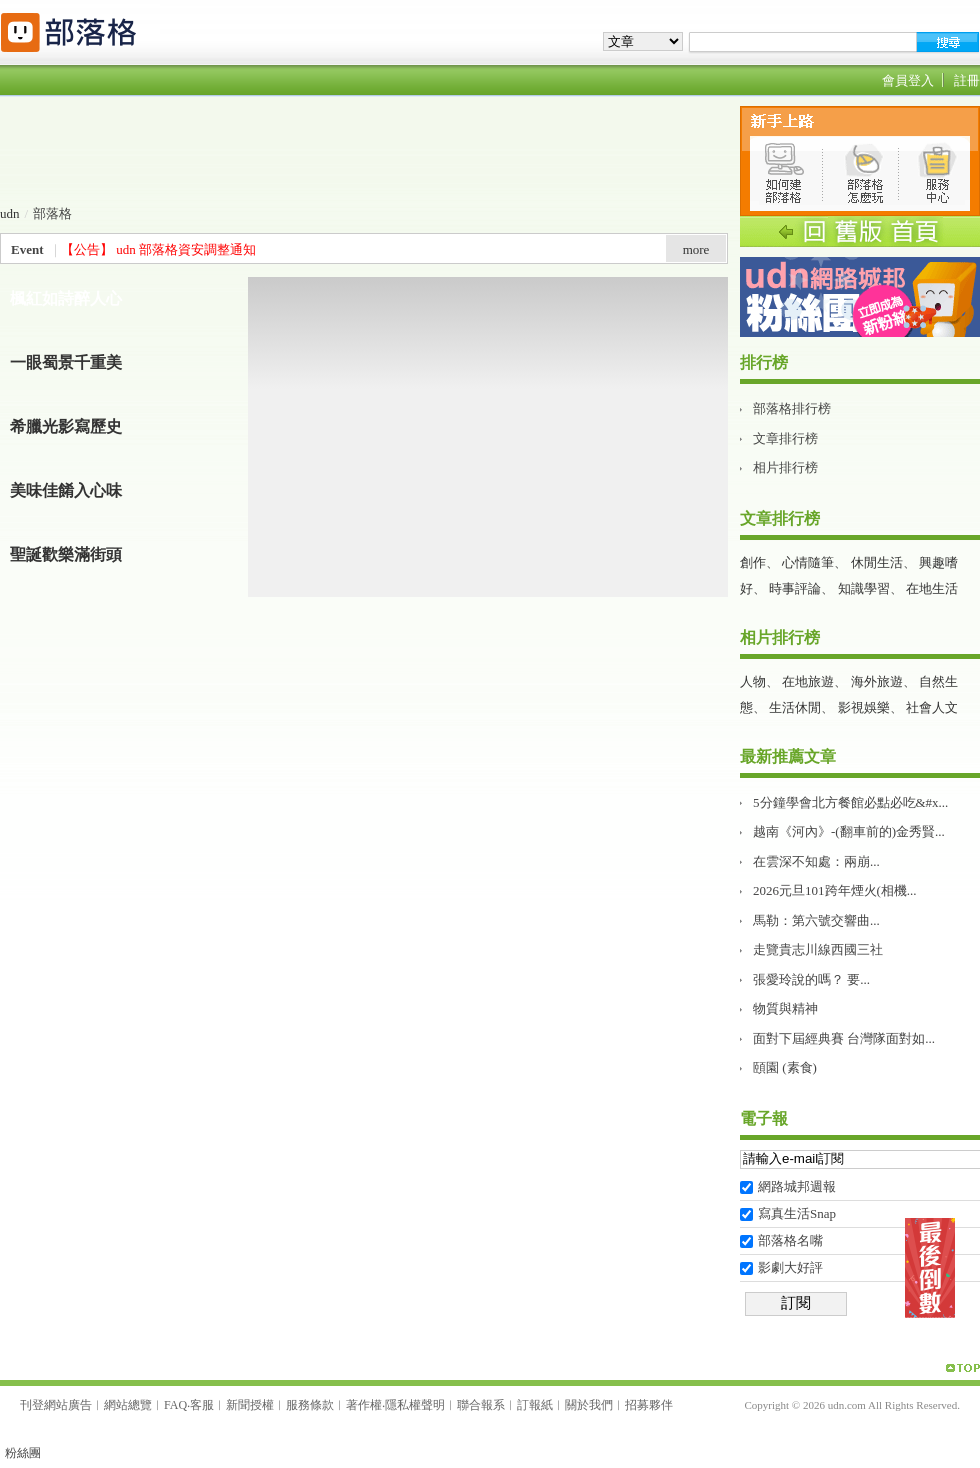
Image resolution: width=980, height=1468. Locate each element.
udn (10, 213)
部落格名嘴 (790, 1240)
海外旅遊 (877, 681)
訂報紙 (535, 1405)
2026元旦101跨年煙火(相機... (835, 890)
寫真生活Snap (797, 1213)
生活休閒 (795, 707)
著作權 (364, 1405)
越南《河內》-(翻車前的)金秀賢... (849, 831)
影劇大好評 (790, 1267)
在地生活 (932, 588)
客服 (202, 1405)
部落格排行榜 (792, 408)
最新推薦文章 (788, 756)
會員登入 (908, 80)
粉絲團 (23, 1453)
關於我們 (589, 1405)
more (696, 249)
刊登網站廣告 (56, 1405)
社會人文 (932, 707)
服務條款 (310, 1405)
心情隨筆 (808, 562)
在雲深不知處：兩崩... (816, 861)
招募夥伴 (649, 1405)
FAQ (175, 1405)
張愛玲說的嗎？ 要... (811, 979)
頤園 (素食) (785, 1067)
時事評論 (795, 588)
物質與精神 (785, 1008)
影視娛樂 (864, 707)
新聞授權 (250, 1405)
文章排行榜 (785, 438)
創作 (753, 562)
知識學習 (864, 588)
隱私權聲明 (415, 1405)
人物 (753, 681)
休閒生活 (877, 562)
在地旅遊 (808, 681)
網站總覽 (128, 1405)
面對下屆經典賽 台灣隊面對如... (844, 1038)
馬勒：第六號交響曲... (816, 920)
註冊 (967, 80)
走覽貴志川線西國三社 (818, 949)
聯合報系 (481, 1405)
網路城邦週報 (797, 1186)
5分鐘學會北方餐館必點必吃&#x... (850, 802)
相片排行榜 (785, 467)
